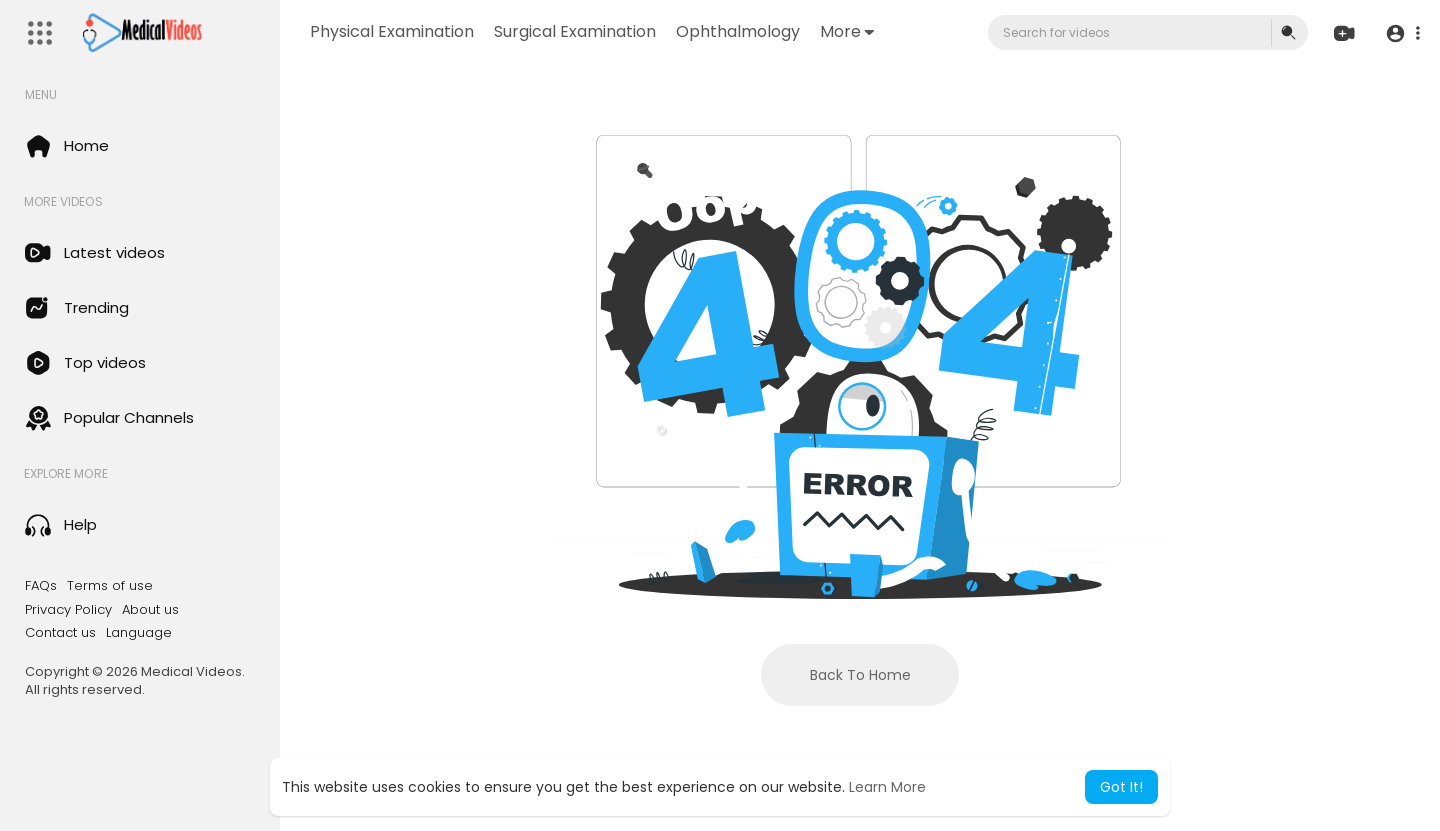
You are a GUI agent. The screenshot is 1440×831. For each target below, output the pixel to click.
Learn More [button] (887, 787)
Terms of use (110, 586)
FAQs (41, 586)
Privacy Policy (68, 610)
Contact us (60, 633)
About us (150, 610)
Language (139, 633)
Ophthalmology (738, 31)
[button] (1402, 33)
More (847, 31)
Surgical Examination (575, 31)
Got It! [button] (1121, 787)
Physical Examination (392, 31)
